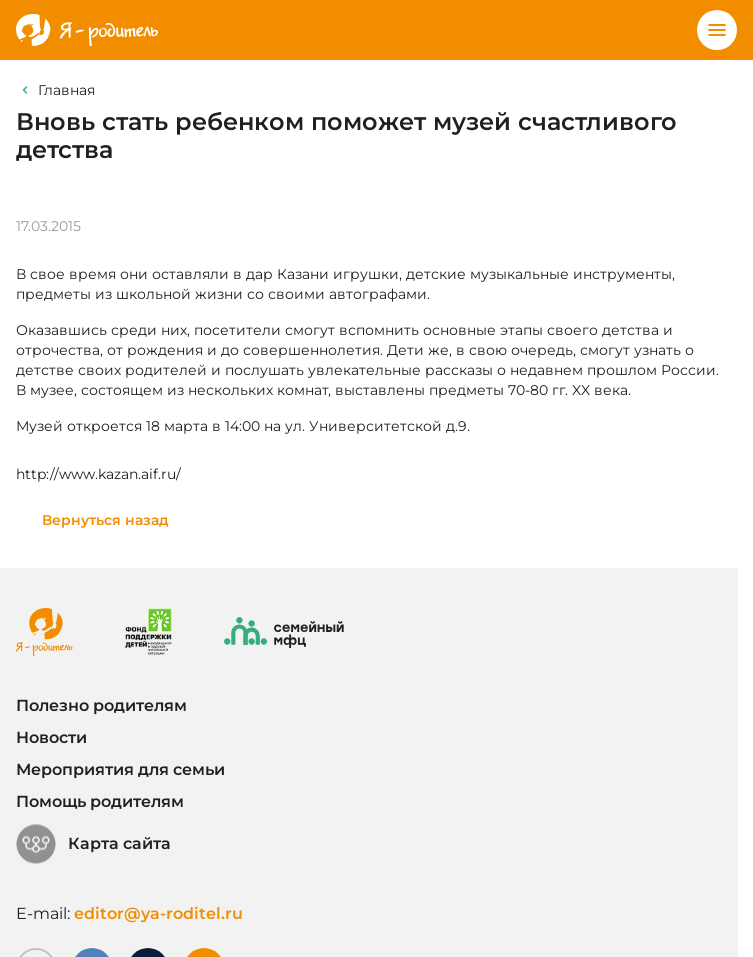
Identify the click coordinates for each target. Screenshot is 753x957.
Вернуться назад (105, 520)
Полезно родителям (101, 705)
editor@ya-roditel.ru (158, 913)
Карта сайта (93, 844)
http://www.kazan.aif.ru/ (98, 474)
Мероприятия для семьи (120, 769)
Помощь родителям (100, 801)
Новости (51, 737)
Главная (66, 90)
